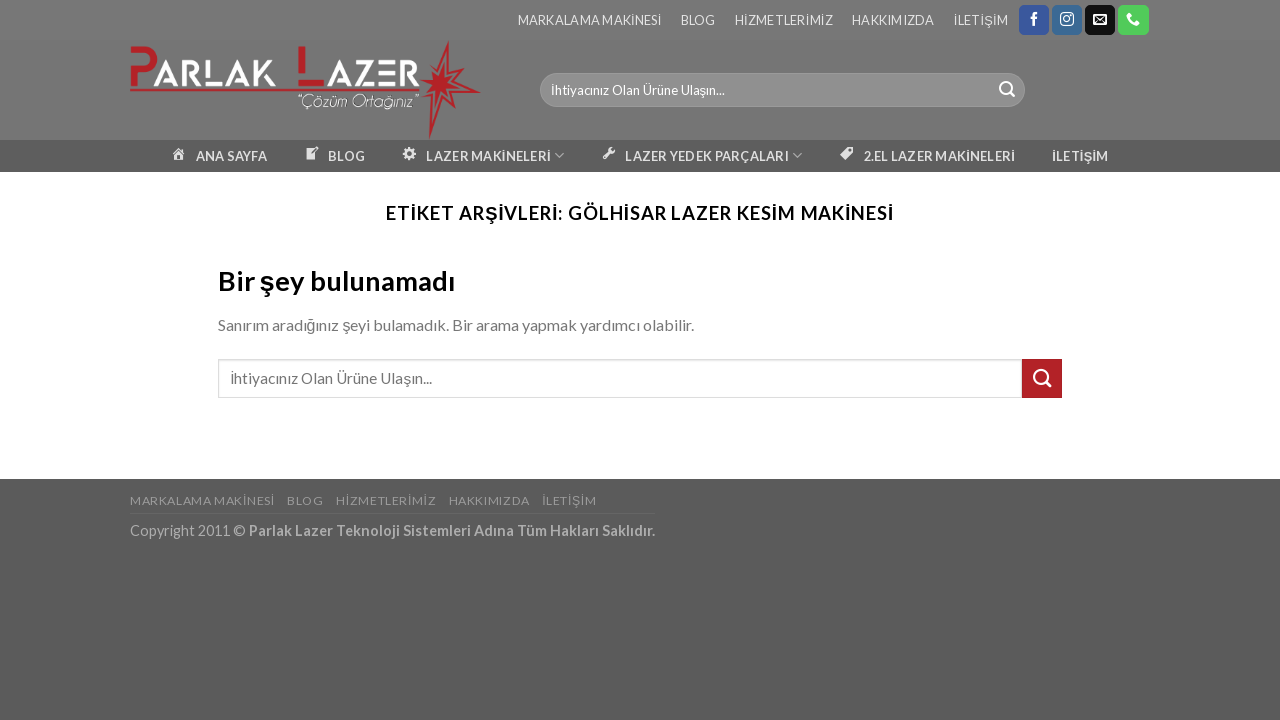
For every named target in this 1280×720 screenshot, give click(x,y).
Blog (698, 20)
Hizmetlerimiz (784, 20)
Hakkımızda (893, 20)
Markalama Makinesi (590, 20)
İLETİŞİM (1080, 156)
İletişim (981, 20)
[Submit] (1007, 90)
